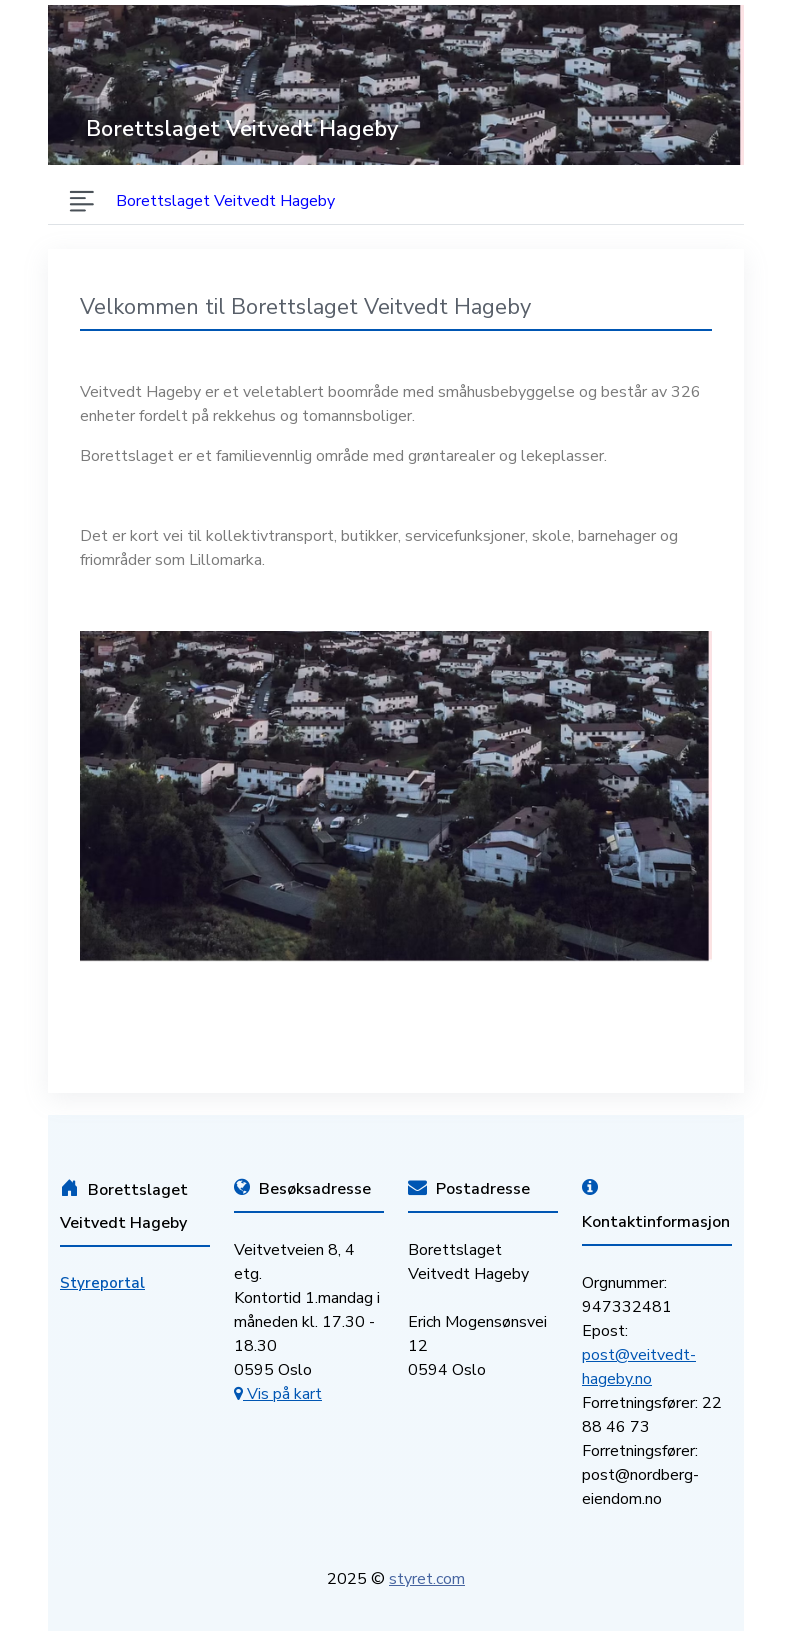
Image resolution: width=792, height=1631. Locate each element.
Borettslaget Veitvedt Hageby (225, 201)
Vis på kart (278, 1394)
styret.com (427, 1579)
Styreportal (102, 1283)
